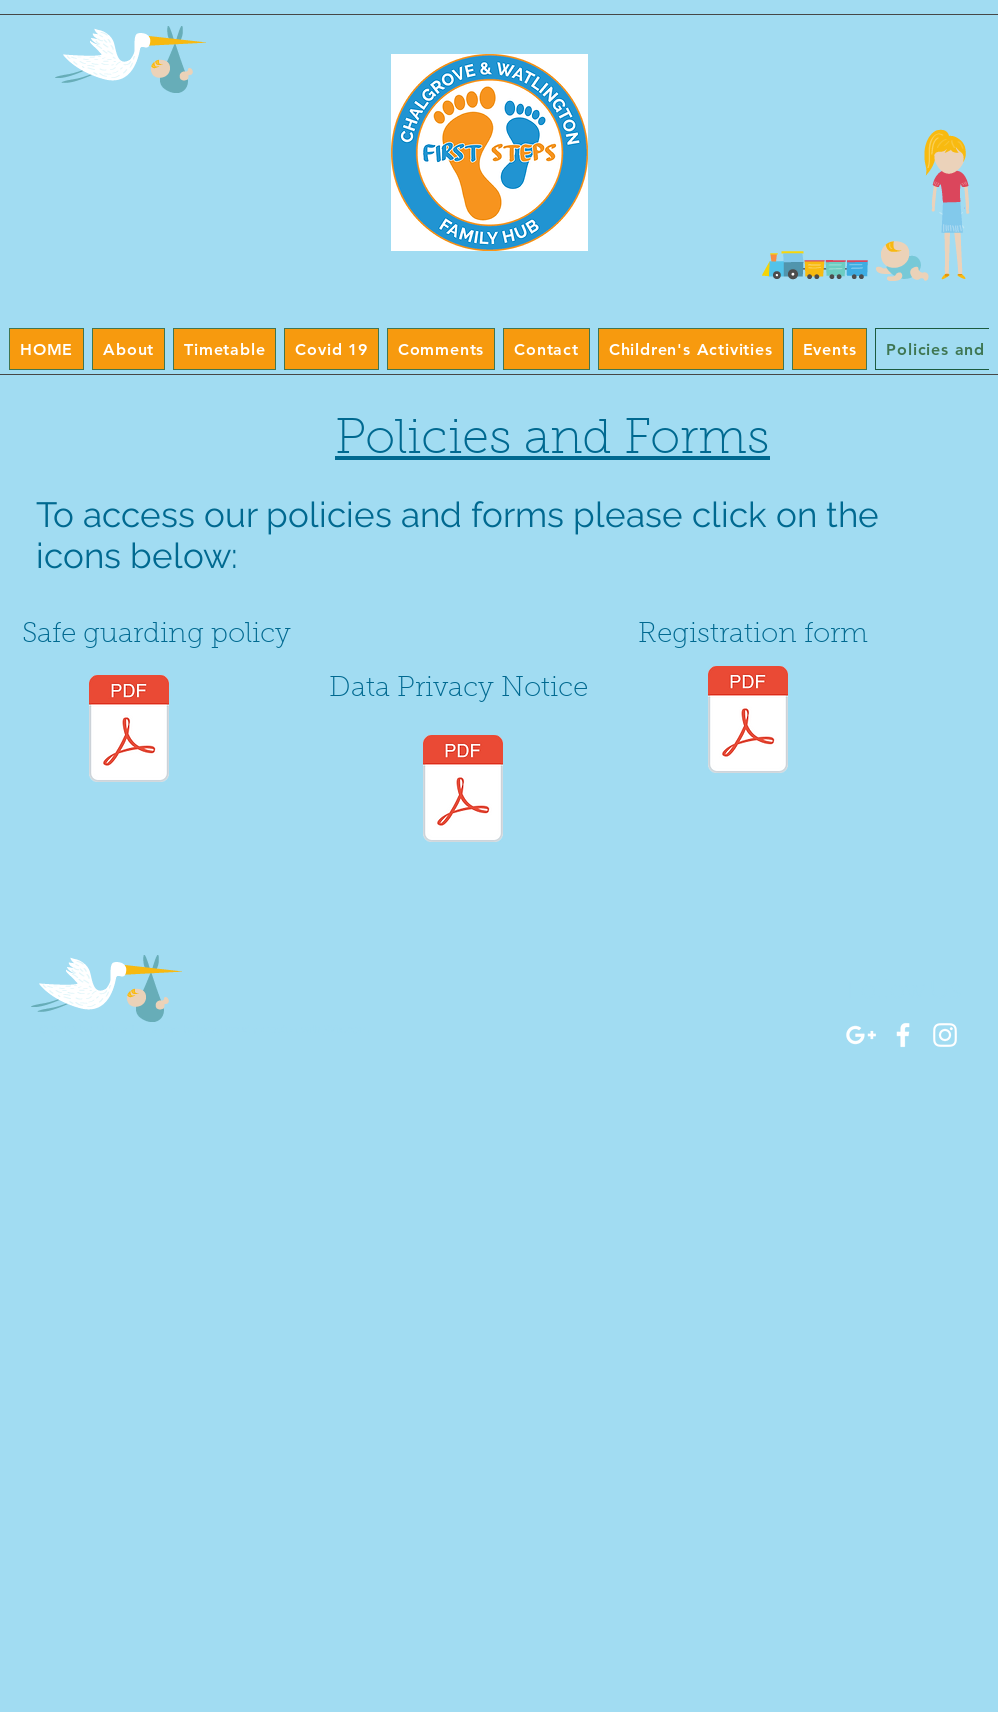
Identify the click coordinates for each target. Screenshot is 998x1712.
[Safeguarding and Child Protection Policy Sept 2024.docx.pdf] (129, 731)
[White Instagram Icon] (945, 1035)
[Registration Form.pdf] (748, 722)
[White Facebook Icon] (903, 1035)
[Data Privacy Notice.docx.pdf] (463, 791)
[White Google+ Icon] (861, 1035)
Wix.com (346, 1029)
